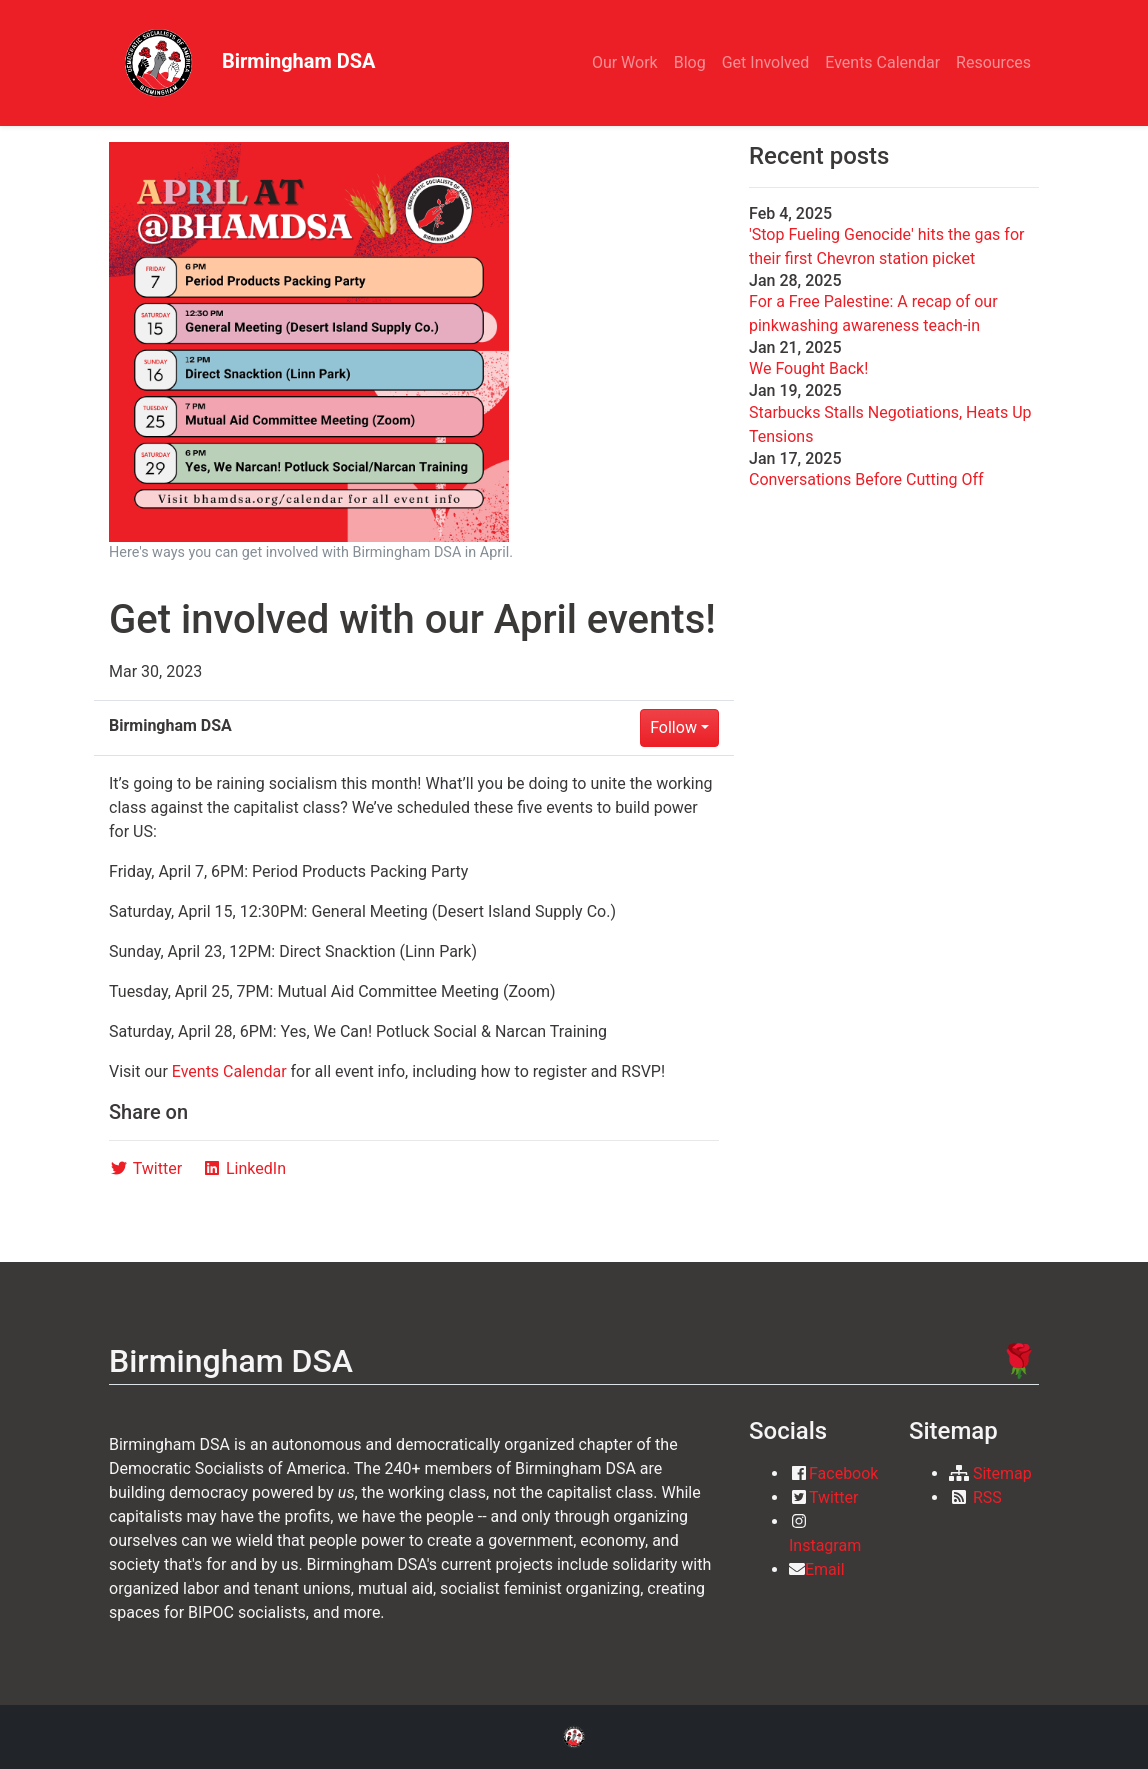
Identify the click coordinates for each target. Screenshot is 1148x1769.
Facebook (843, 1473)
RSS (987, 1497)
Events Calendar (882, 62)
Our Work (625, 62)
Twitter (833, 1497)
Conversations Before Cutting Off (866, 479)
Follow (673, 727)
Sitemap (1002, 1473)
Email (825, 1569)
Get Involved (766, 62)
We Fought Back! (808, 368)
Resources (993, 62)
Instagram (825, 1545)
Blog (690, 62)
